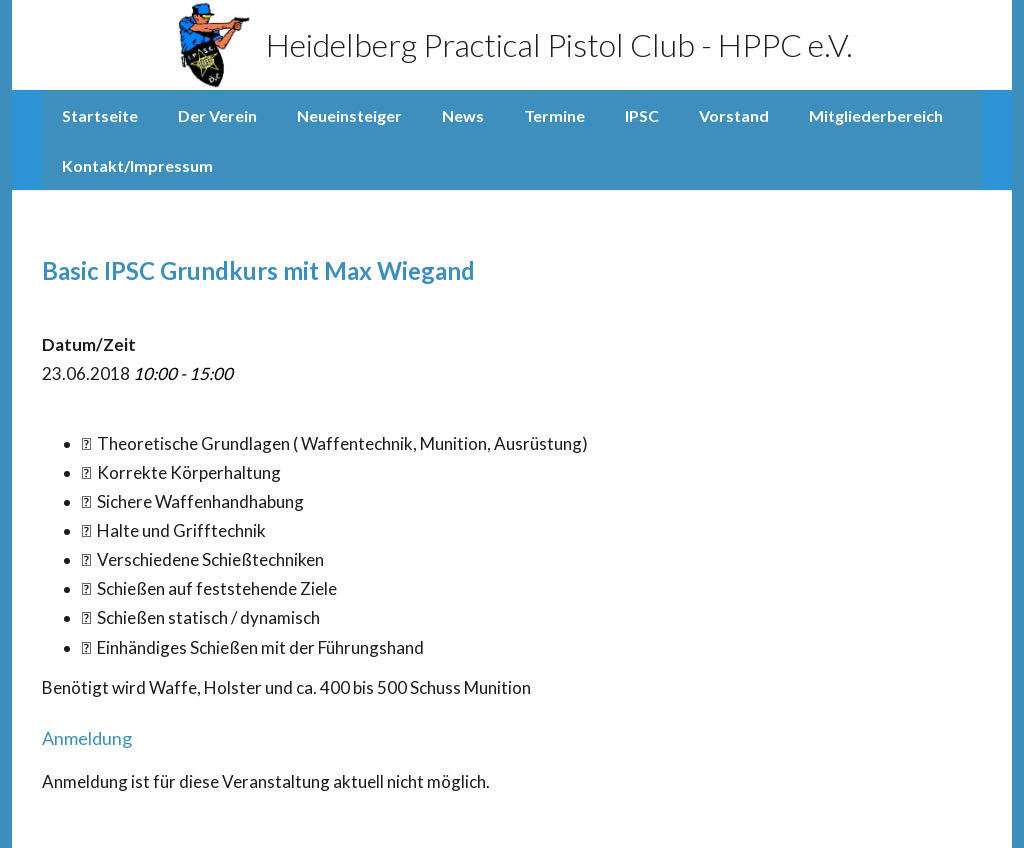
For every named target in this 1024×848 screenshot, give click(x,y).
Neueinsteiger (349, 115)
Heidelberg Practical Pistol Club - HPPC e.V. (512, 45)
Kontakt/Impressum (137, 165)
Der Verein (217, 115)
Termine (554, 115)
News (463, 115)
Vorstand (734, 115)
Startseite (100, 115)
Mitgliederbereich (876, 115)
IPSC (642, 115)
